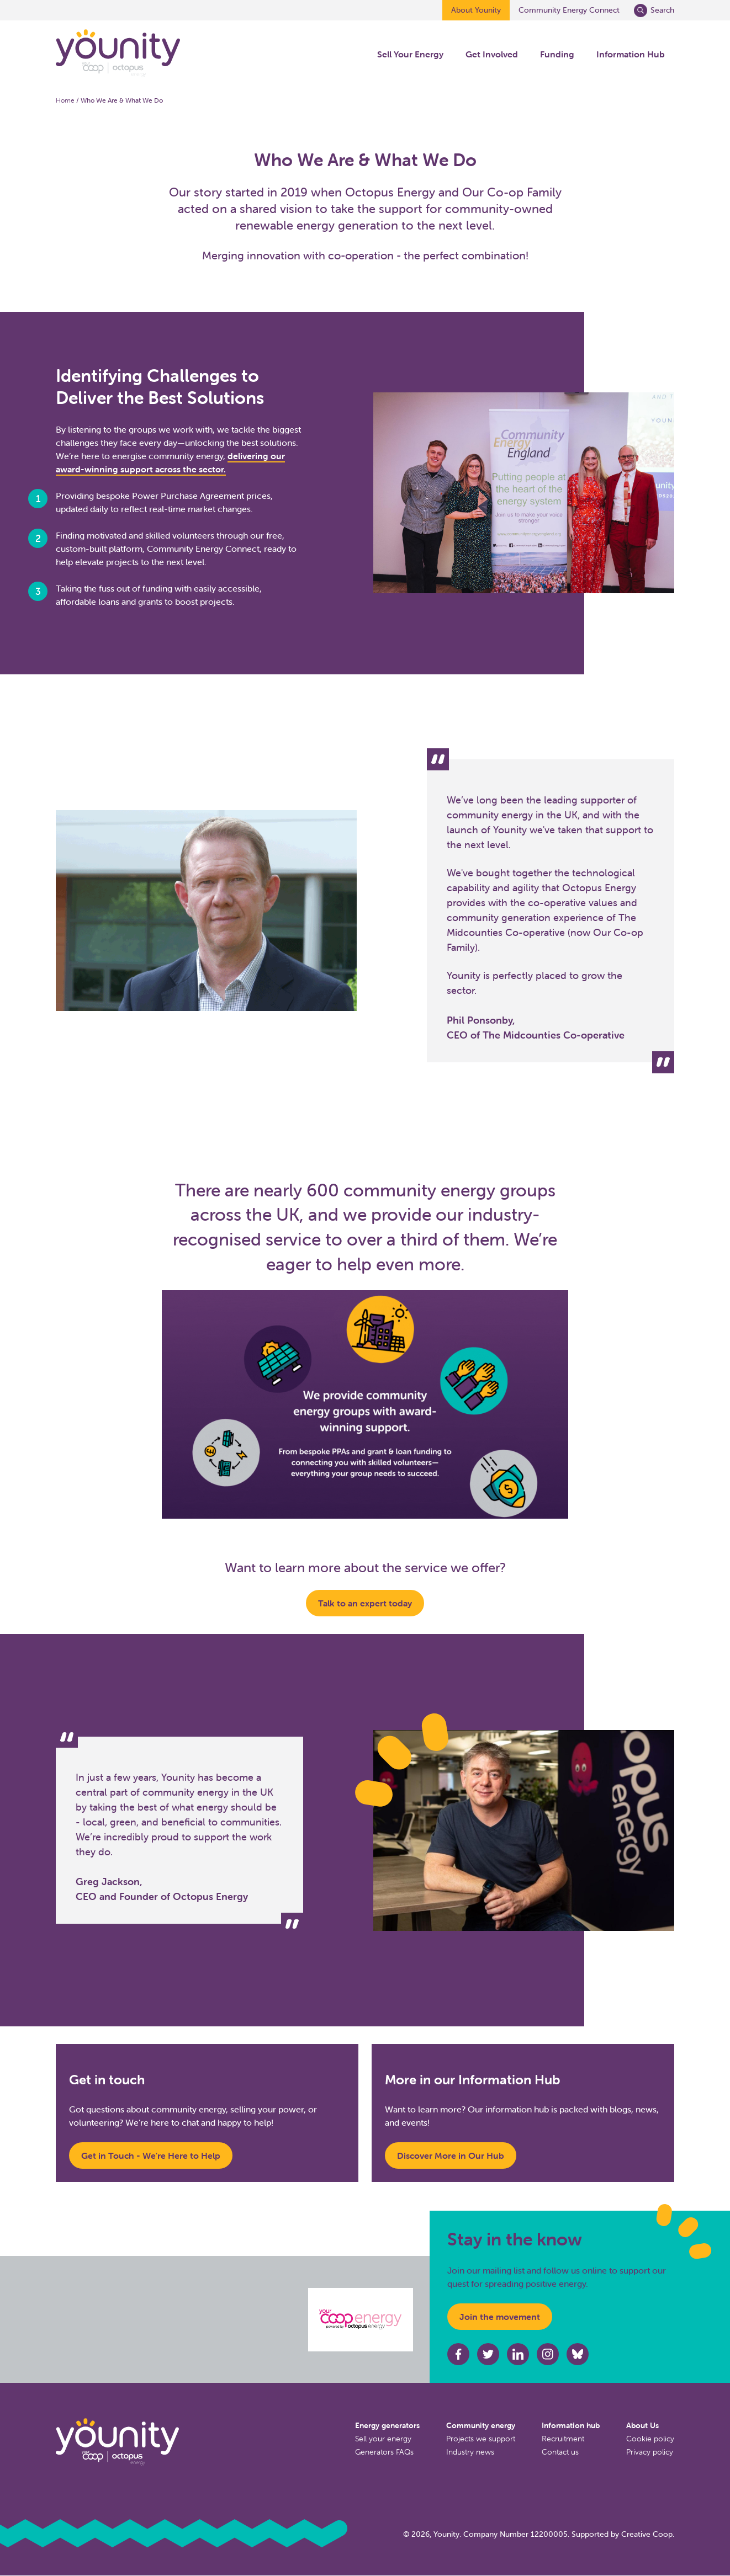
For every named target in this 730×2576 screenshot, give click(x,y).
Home (65, 100)
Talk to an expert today (365, 1603)
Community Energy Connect (569, 10)
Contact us (560, 2452)
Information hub (571, 2425)
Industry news (470, 2452)
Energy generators (387, 2425)
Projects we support (480, 2439)
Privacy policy (649, 2452)
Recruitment (563, 2439)
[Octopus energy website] (360, 2319)
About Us (642, 2425)
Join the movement (499, 2316)
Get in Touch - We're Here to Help (150, 2155)
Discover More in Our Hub (450, 2155)
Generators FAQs (384, 2452)
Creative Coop (647, 2534)
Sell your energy (383, 2439)
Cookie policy (650, 2439)
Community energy (480, 2425)
